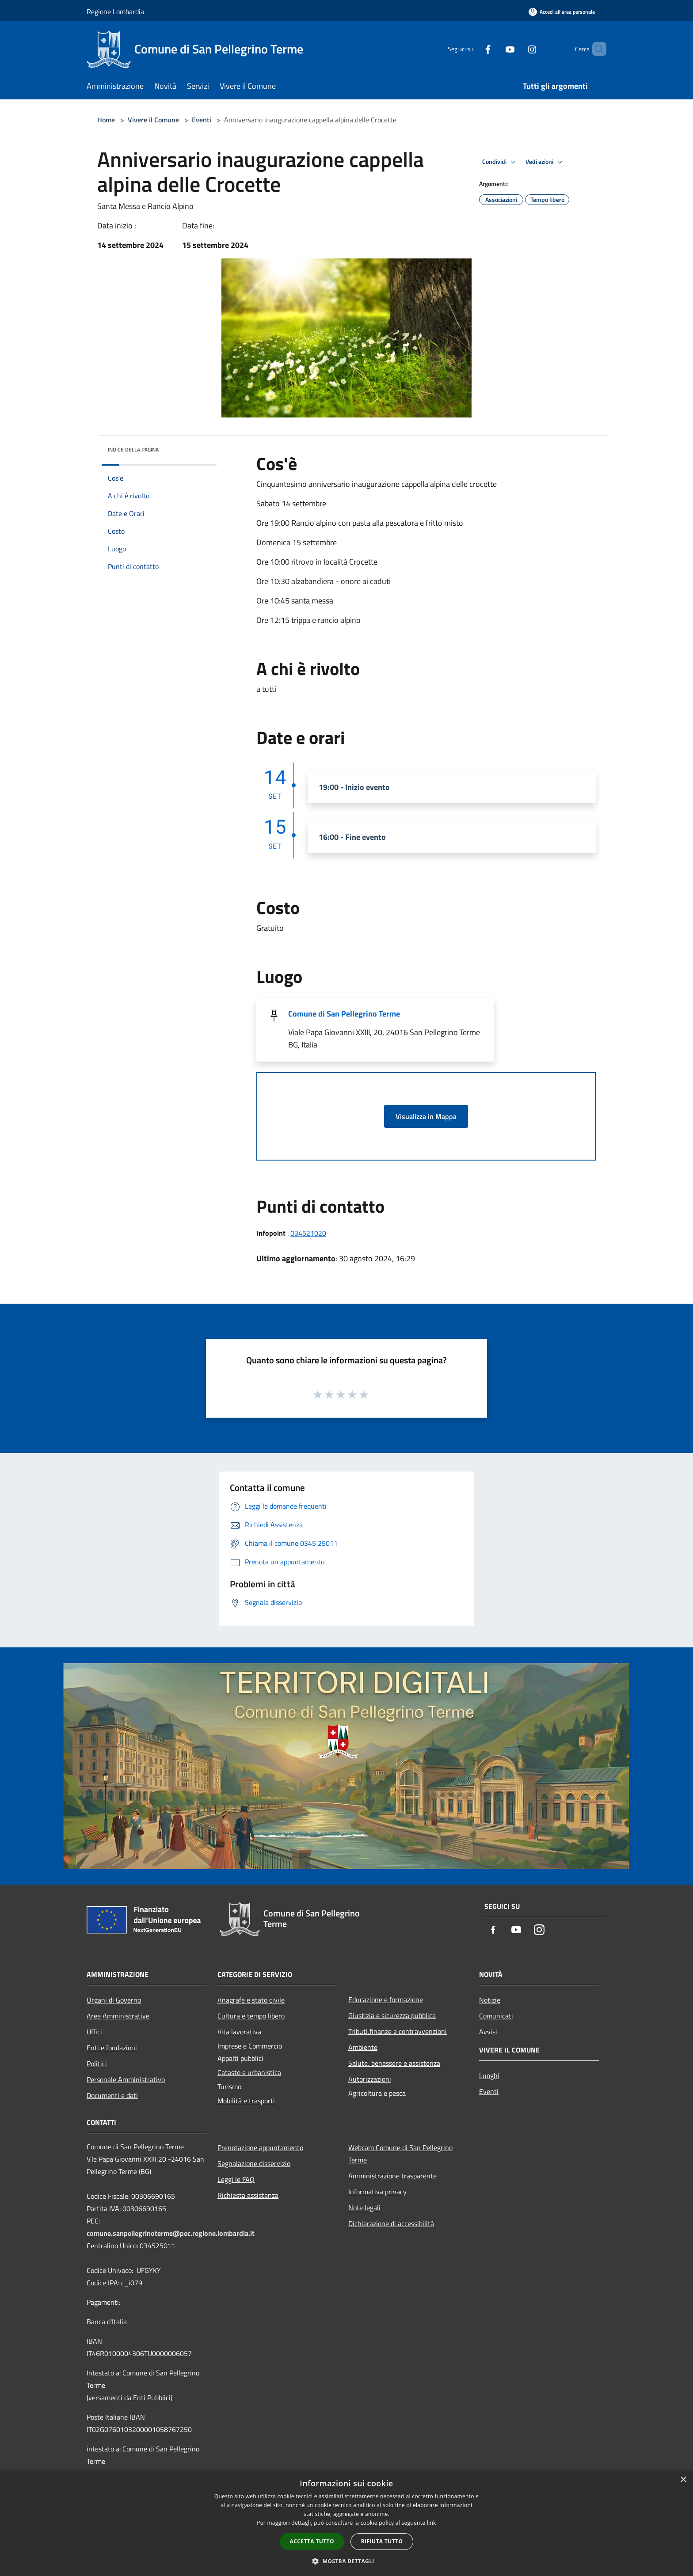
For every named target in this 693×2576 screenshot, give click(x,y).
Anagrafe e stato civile (251, 2000)
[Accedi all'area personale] (561, 11)
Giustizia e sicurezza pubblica (392, 2015)
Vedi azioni (545, 162)
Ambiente (362, 2047)
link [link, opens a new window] (431, 2523)
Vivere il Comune (154, 119)
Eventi (201, 119)
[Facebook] (473, 49)
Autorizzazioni (369, 2079)
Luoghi (489, 2075)
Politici (97, 2063)
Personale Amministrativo (126, 2079)
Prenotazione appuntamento (260, 2147)
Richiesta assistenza (247, 2195)
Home (106, 119)
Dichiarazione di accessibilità (391, 2223)
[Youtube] (495, 49)
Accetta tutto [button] (312, 2541)
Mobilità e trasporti (246, 2100)
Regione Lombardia (115, 11)
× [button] (683, 2480)
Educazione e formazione (385, 1999)
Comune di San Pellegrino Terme (344, 1014)
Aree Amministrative (118, 2016)
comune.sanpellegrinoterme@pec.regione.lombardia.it (171, 2233)
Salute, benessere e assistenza (394, 2063)
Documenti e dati (112, 2095)
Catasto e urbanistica (249, 2072)
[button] (346, 2561)
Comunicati (496, 2016)
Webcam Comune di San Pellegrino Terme (400, 2153)
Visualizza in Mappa (426, 1116)
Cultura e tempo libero (251, 2016)
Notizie (489, 2000)
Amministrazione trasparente (392, 2175)
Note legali (364, 2207)
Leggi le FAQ (236, 2179)
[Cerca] (595, 49)
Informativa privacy (377, 2191)
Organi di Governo (114, 2000)
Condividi (500, 162)
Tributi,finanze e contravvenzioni (397, 2031)
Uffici (94, 2031)
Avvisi (488, 2031)
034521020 (308, 1233)
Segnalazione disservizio (253, 2163)
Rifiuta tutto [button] (382, 2541)
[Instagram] (517, 49)
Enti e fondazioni (112, 2047)
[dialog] (346, 2523)
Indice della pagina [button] (133, 449)
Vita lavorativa (239, 2031)
